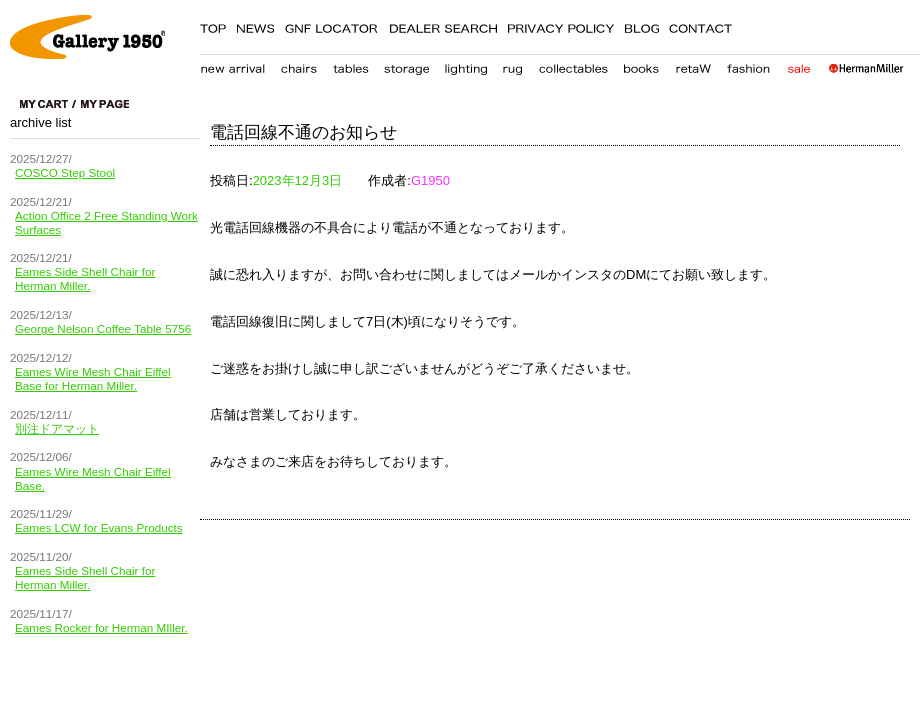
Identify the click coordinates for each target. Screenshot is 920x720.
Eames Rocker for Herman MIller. (101, 627)
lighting (465, 65)
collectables (573, 65)
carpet (512, 65)
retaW (693, 65)
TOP (213, 25)
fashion (749, 65)
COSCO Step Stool (65, 172)
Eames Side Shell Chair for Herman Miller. (85, 278)
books (641, 65)
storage (406, 65)
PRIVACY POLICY (560, 25)
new (233, 65)
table (351, 65)
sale (798, 65)
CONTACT (701, 25)
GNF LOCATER (331, 25)
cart (48, 104)
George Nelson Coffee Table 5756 (103, 328)
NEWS (255, 25)
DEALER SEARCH (443, 25)
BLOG (641, 25)
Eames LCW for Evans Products (99, 527)
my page (105, 104)
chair (299, 65)
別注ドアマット (57, 428)
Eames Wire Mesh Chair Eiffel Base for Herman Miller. (93, 378)
